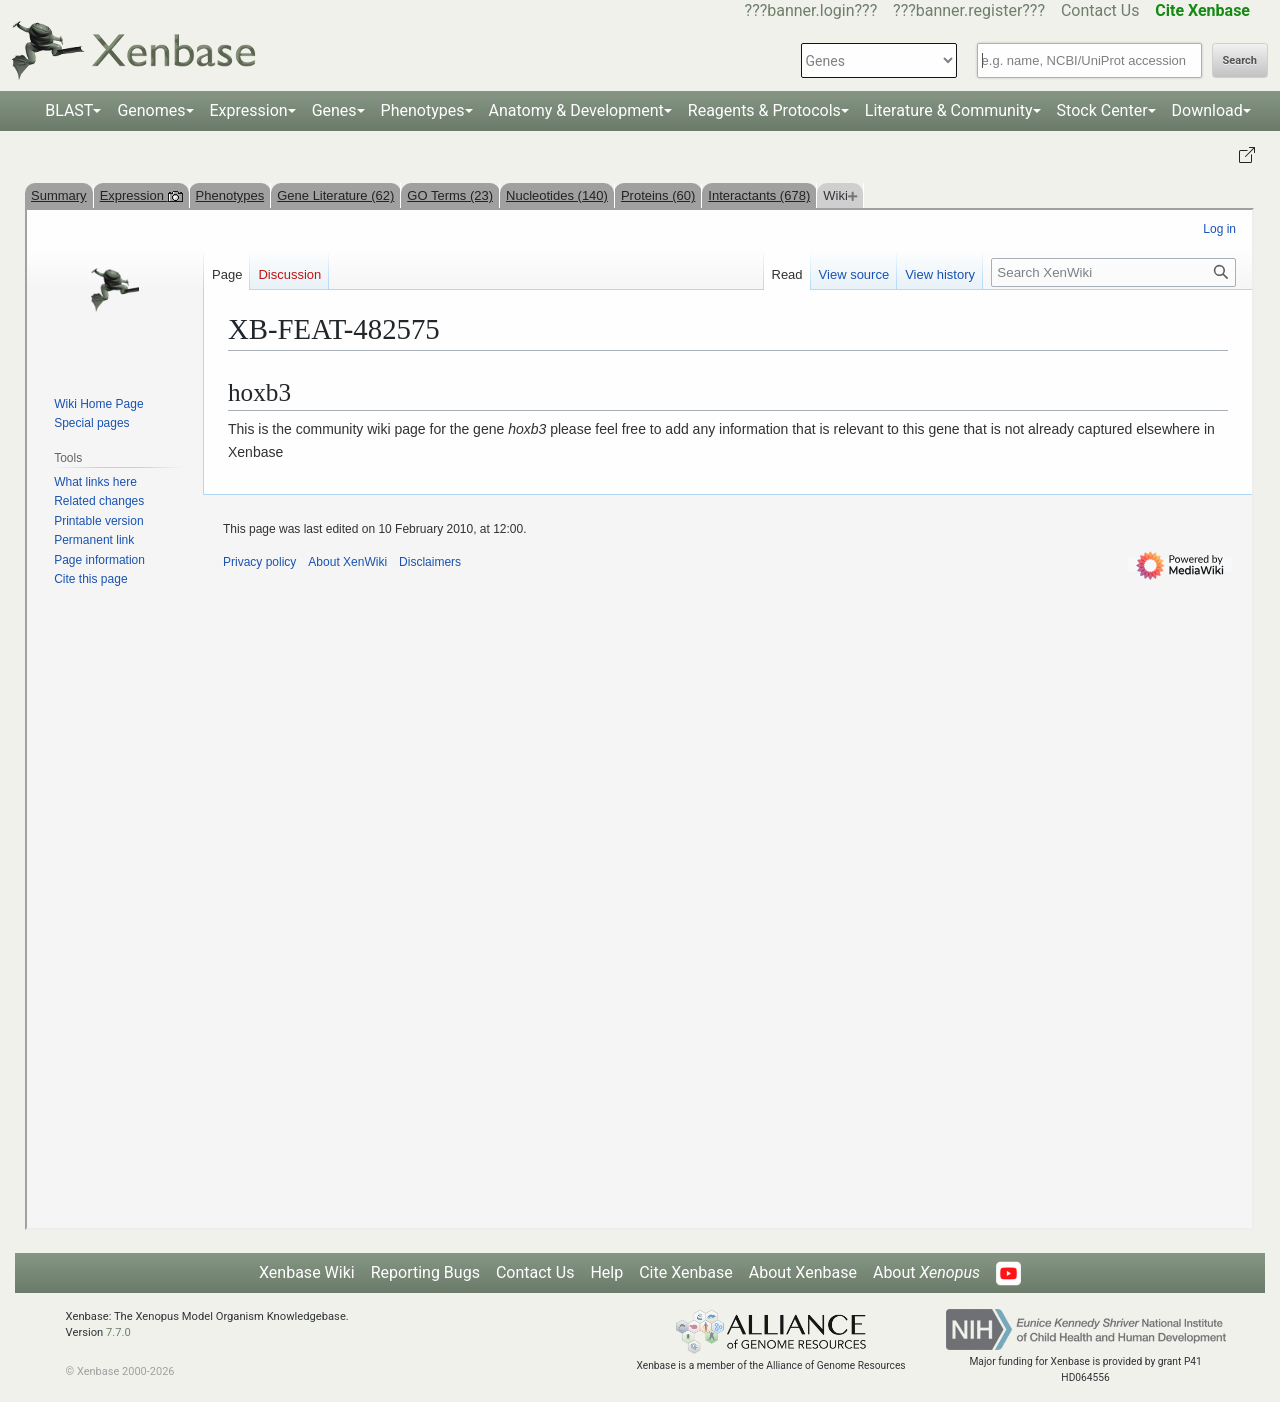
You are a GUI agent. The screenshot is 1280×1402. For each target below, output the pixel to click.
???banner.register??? (969, 10)
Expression (249, 110)
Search (1240, 60)
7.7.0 (118, 1332)
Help (606, 1272)
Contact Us (1100, 10)
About (926, 1272)
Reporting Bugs (425, 1272)
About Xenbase (803, 1272)
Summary (59, 195)
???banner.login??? (811, 10)
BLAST (69, 110)
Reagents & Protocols (764, 110)
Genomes (151, 110)
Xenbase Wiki (307, 1272)
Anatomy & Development (576, 110)
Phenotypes (423, 110)
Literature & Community (949, 110)
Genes (334, 110)
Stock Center (1102, 110)
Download (1207, 110)
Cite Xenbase (686, 1272)
